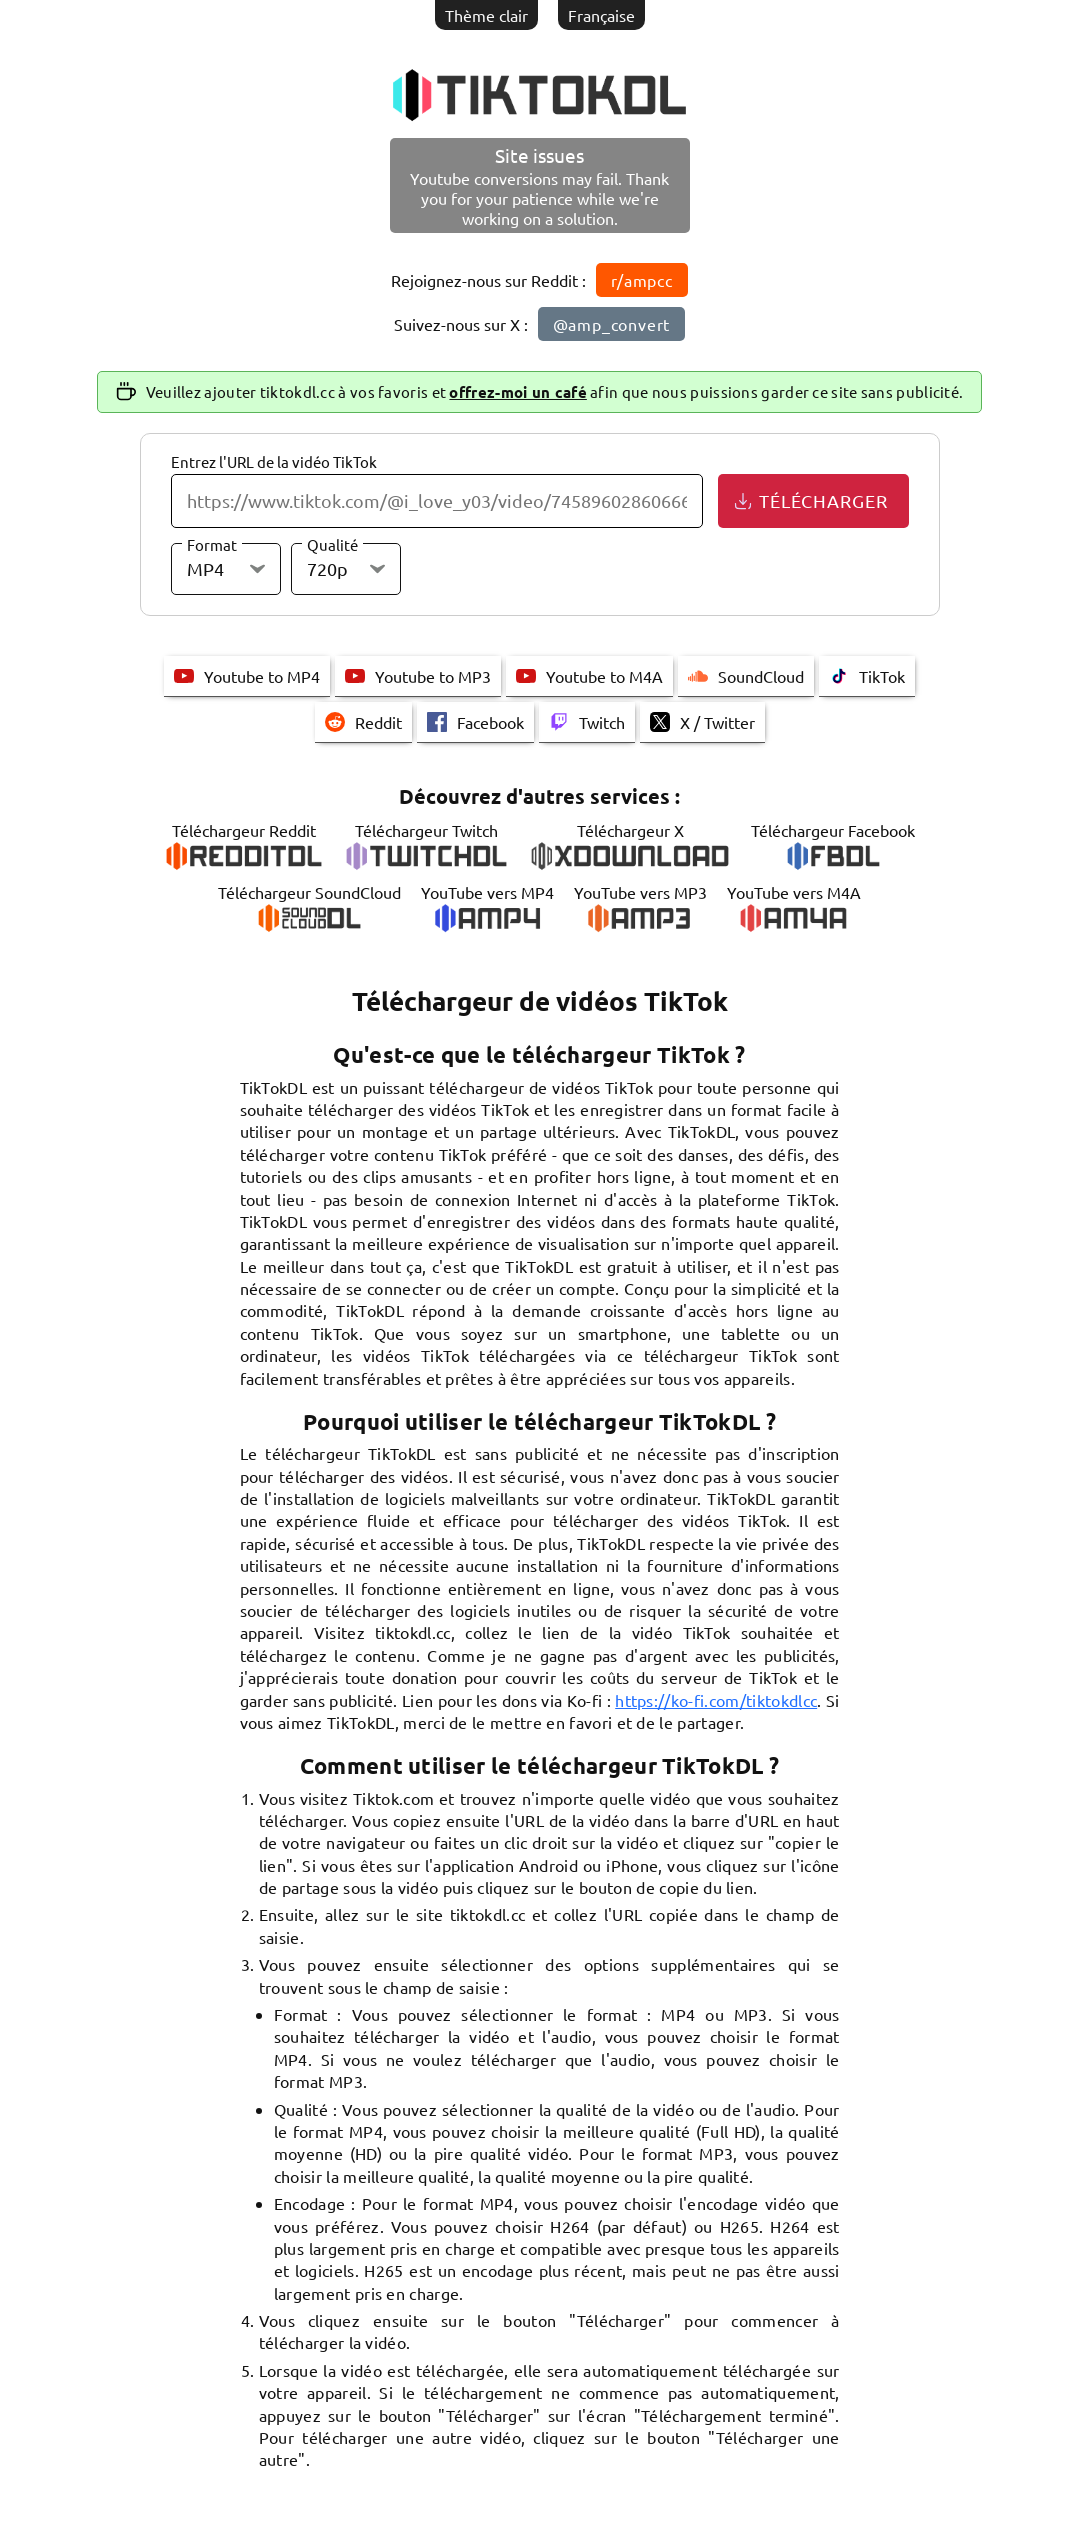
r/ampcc (642, 280)
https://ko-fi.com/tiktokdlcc (716, 1700)
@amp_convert (612, 324)
